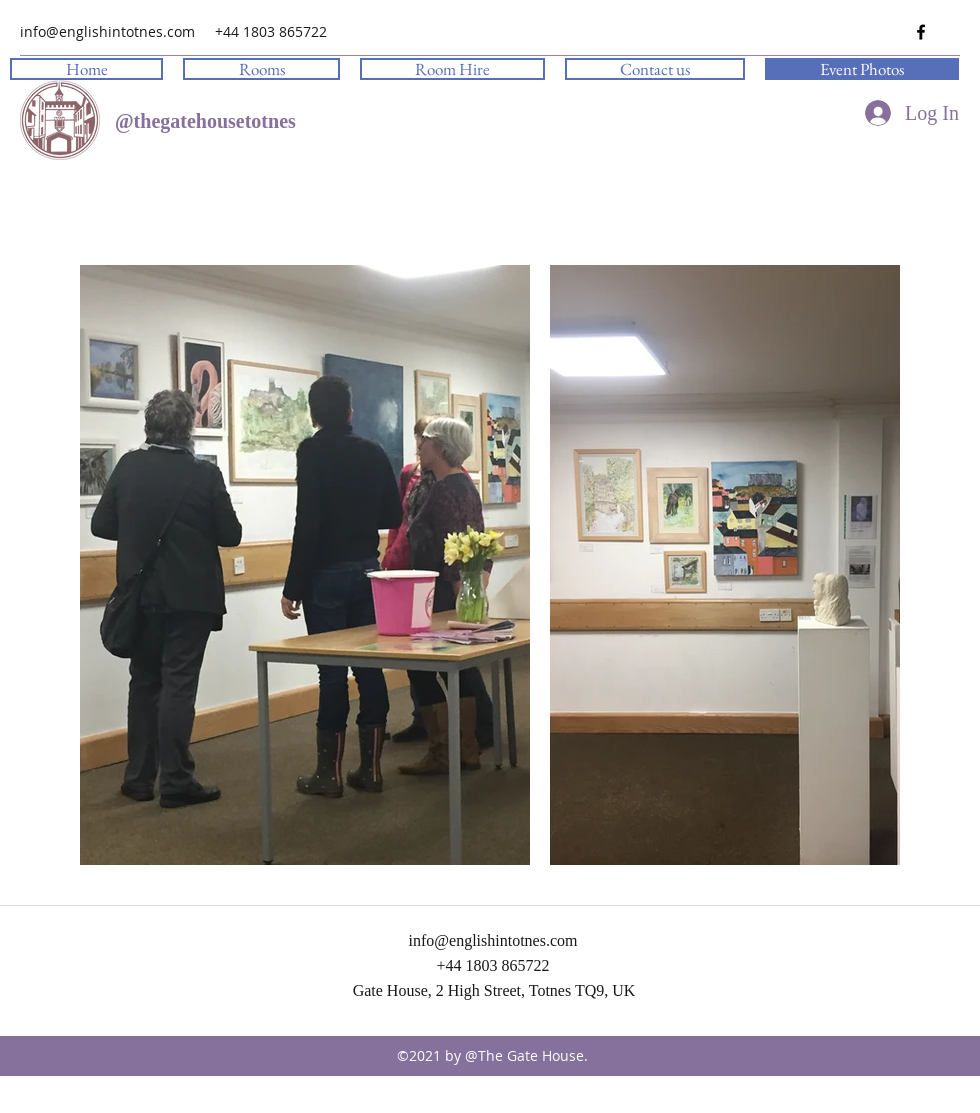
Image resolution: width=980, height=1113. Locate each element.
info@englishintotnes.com (107, 31)
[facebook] (921, 32)
